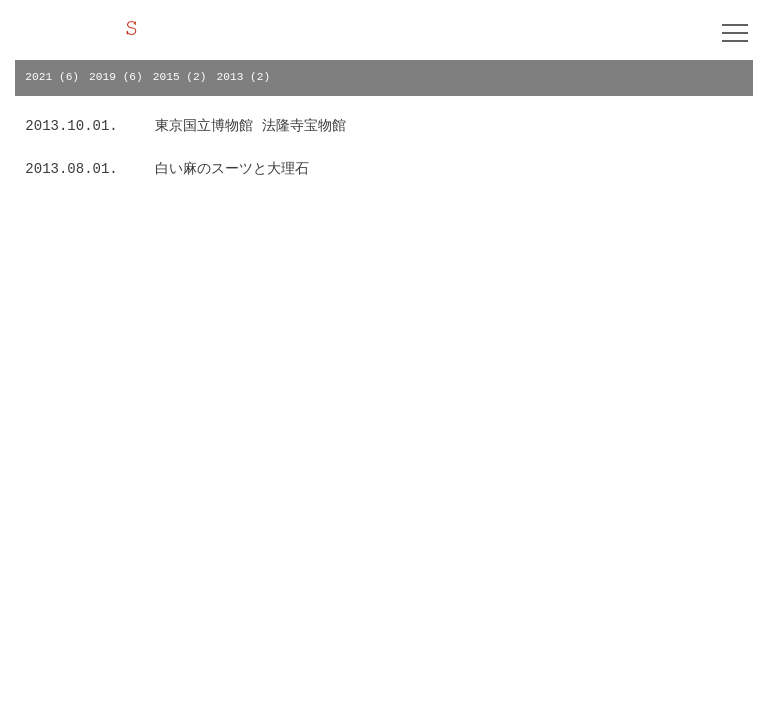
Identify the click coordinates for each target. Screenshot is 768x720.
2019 (102, 77)
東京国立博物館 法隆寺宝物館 (250, 126)
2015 (166, 77)
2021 (38, 77)
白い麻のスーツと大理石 (232, 169)
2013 (230, 77)
